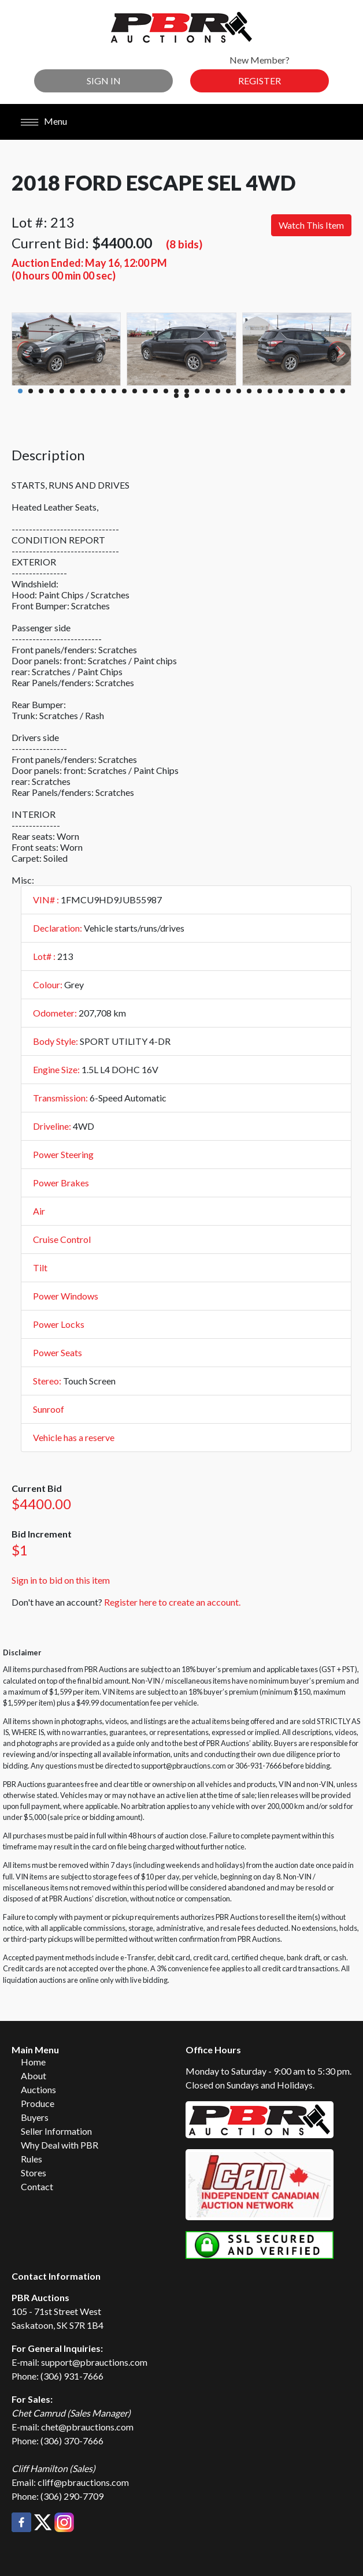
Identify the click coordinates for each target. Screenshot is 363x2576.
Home (33, 2061)
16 (176, 391)
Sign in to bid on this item (61, 1579)
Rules (31, 2158)
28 (301, 391)
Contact (37, 2186)
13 (145, 391)
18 (197, 391)
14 (155, 391)
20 (218, 391)
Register (259, 80)
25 (270, 391)
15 (166, 391)
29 (311, 391)
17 (186, 391)
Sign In (104, 80)
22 (238, 391)
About (33, 2075)
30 (322, 391)
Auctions (38, 2089)
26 (280, 391)
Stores (33, 2172)
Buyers (35, 2117)
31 (332, 391)
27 (290, 391)
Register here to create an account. (172, 1601)
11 (124, 391)
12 (134, 391)
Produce (37, 2103)
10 (114, 391)
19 (207, 391)
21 (228, 391)
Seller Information (56, 2130)
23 (249, 391)
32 (342, 391)
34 (186, 395)
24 (259, 391)
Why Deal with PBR (59, 2144)
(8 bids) (184, 244)
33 (176, 395)
